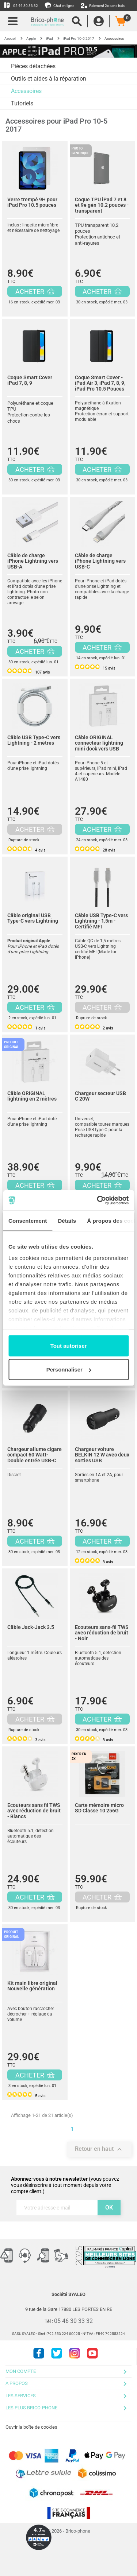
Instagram (74, 2353)
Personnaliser (68, 1369)
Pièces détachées (33, 66)
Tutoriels (22, 103)
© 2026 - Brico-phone (68, 2531)
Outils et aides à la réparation (48, 78)
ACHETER (34, 291)
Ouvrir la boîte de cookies (31, 2427)
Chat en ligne (59, 5)
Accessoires (26, 91)
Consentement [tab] (27, 1220)
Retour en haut (99, 2149)
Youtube (92, 2353)
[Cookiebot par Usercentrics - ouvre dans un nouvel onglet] (97, 1200)
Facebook (38, 2353)
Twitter (56, 2353)
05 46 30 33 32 (21, 5)
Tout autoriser (68, 1345)
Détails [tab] (67, 1220)
